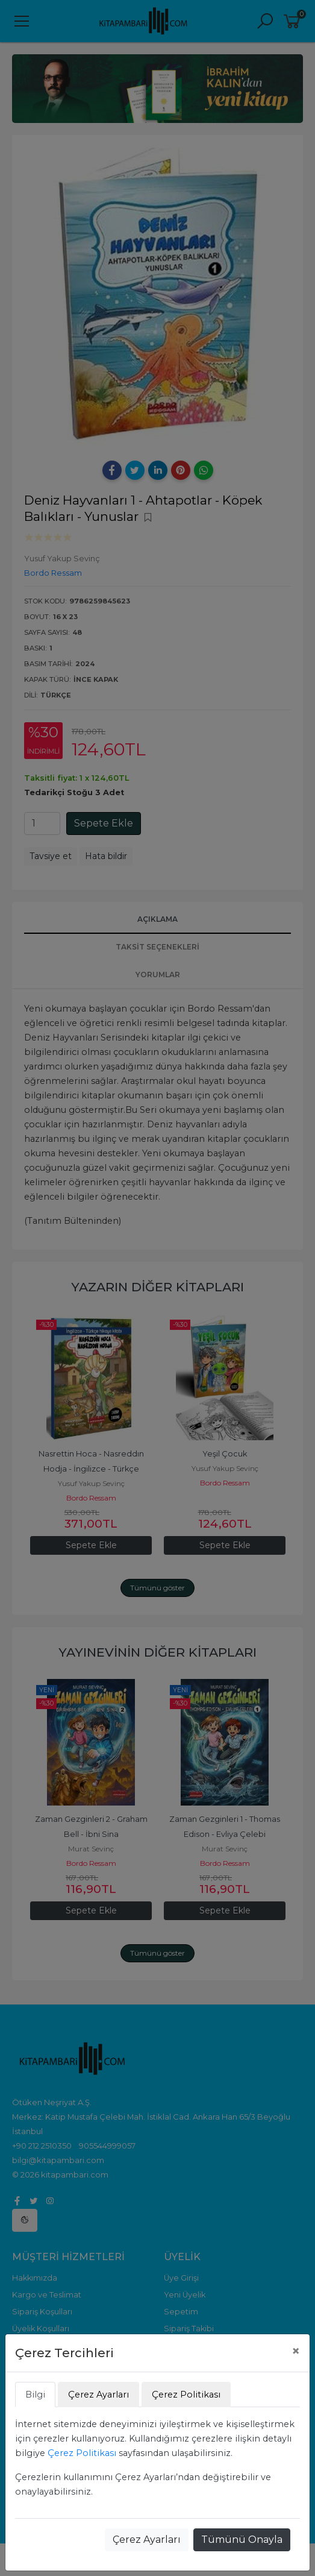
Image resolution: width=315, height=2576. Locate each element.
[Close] (296, 2351)
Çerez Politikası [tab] (186, 2394)
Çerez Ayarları (147, 2539)
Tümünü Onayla (241, 2539)
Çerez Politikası (82, 2453)
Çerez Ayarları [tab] (98, 2394)
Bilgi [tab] (35, 2394)
